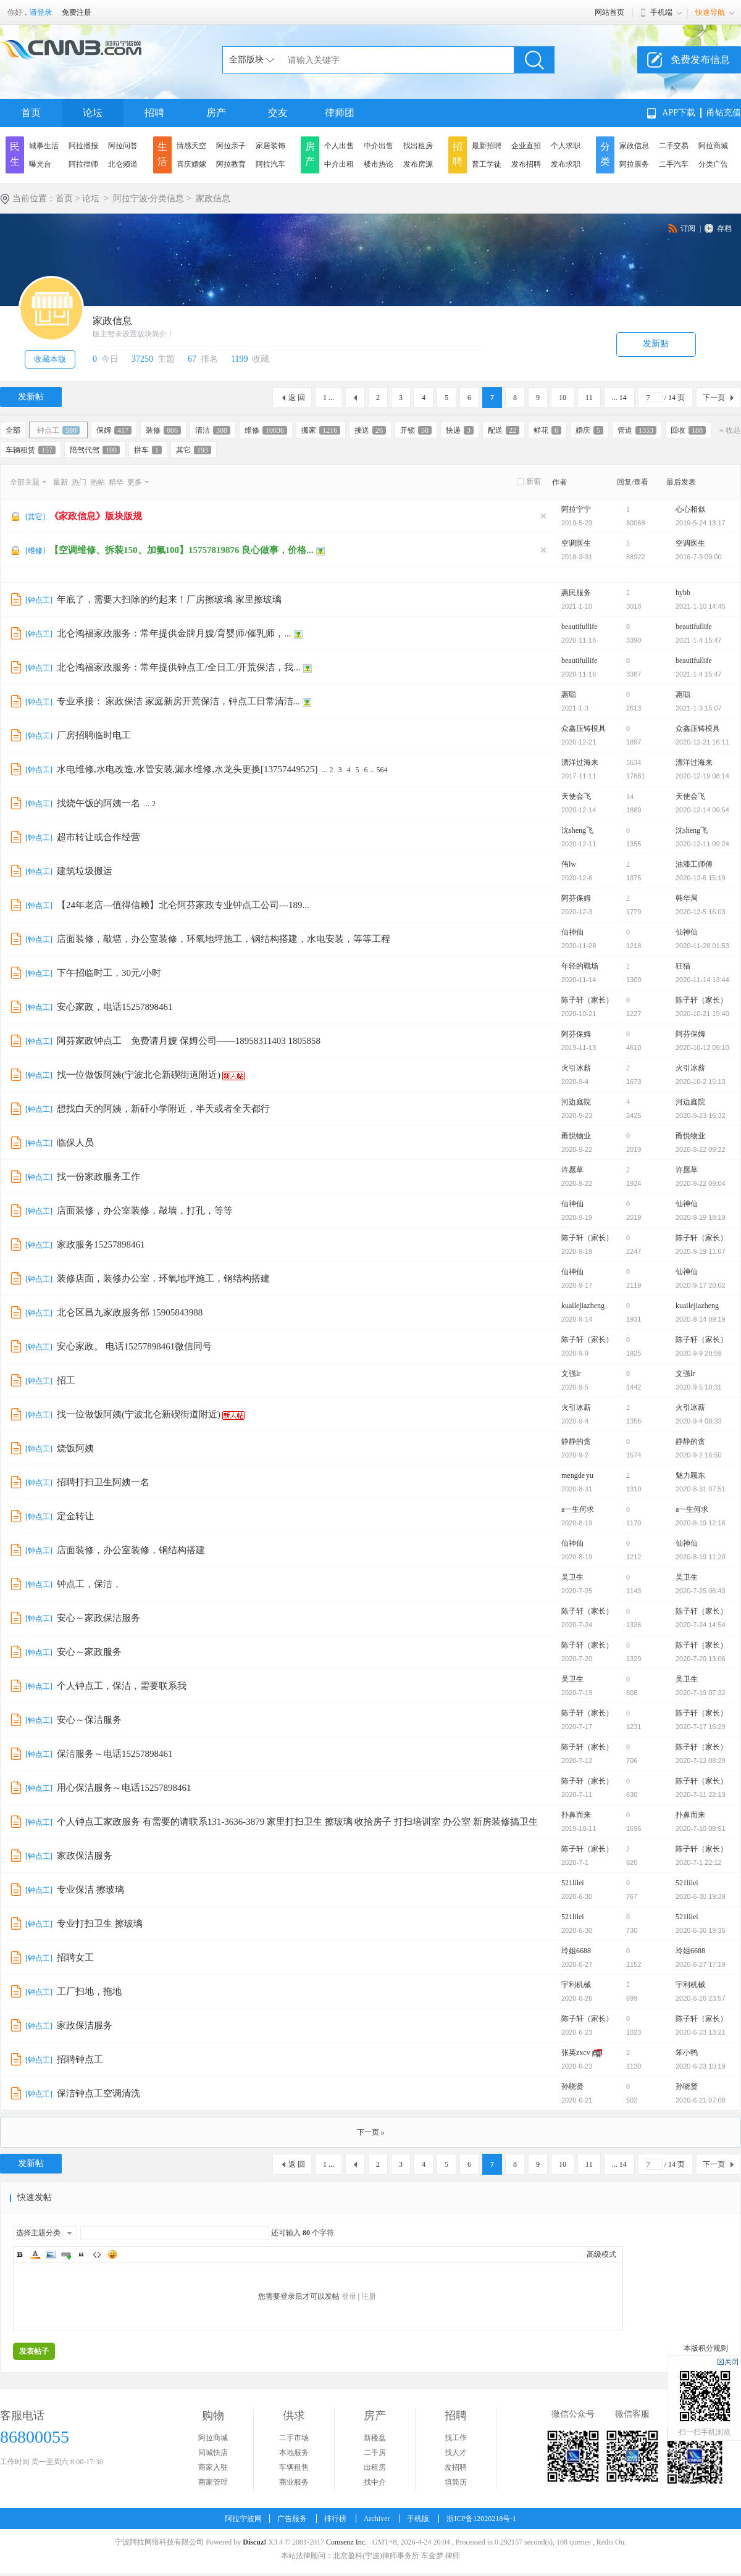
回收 (688, 430)
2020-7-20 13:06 (701, 1658)
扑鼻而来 (576, 1815)
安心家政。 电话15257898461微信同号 (134, 1346)
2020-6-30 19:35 (701, 1930)
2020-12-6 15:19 (701, 878)
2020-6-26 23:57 (701, 1998)
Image (50, 2254)
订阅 (687, 228)
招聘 (154, 112)
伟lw (568, 864)
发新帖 (31, 396)
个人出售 (339, 145)
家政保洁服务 (84, 1856)
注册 (368, 2296)
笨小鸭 (687, 2052)
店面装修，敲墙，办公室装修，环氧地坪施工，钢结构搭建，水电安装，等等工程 (223, 939)
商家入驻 (213, 2467)
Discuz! (254, 2542)
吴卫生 (572, 1577)
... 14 (619, 397)
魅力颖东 (690, 1475)
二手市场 (294, 2437)
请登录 (41, 12)
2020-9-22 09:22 (701, 1149)
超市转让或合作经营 (98, 837)
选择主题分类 (38, 2232)
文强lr (570, 1373)
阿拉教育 (231, 164)
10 (562, 397)
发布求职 (565, 164)
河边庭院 (576, 1102)
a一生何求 (577, 1509)
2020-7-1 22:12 (699, 1862)
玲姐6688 (576, 1950)
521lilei (572, 1882)
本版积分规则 (706, 2348)
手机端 (661, 12)
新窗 (533, 481)
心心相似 (690, 509)
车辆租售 (294, 2467)
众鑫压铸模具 (583, 728)
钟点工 (58, 430)
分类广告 (713, 164)
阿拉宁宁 (576, 509)
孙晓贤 (572, 2086)
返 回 (296, 397)
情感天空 (191, 145)
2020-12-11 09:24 (702, 844)
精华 (116, 482)
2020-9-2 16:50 (699, 1455)
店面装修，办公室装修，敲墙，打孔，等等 (145, 1210)
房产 (216, 112)
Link (66, 2254)
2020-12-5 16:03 (701, 911)
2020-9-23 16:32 (701, 1115)
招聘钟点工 (80, 2059)
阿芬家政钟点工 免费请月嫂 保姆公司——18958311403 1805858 (188, 1041)
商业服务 (294, 2482)
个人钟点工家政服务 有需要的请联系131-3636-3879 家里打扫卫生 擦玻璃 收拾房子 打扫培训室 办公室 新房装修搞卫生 (297, 1822)
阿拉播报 (83, 145)
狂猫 (683, 966)
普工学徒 (486, 164)
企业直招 (526, 145)
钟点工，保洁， (89, 1584)
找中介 (375, 2482)
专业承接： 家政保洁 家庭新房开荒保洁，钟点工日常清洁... (178, 701)
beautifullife (579, 626)
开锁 (416, 430)
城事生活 (44, 145)
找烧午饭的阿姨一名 (98, 803)
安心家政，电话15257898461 (115, 1007)
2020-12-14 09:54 (702, 810)
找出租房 (418, 145)
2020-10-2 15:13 (701, 1081)
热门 (79, 482)
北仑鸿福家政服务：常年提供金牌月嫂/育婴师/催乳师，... (174, 633)
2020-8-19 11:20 (701, 1557)
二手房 (375, 2452)
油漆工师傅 (694, 864)
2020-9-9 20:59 (699, 1353)
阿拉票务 (634, 164)
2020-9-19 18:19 (701, 1217)
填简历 (456, 2482)
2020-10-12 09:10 (702, 1047)
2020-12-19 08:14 (702, 776)
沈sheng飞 (577, 830)
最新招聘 (486, 145)
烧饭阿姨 (75, 1448)
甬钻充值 (723, 112)
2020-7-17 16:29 (701, 1726)
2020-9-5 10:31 (699, 1387)
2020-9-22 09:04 (701, 1183)
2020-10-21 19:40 (702, 1013)
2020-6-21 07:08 (701, 2100)
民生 (15, 154)
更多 (134, 482)
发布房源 (418, 164)
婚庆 (589, 430)
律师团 (339, 112)
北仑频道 (123, 164)
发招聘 (456, 2467)
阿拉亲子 (231, 145)
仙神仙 (572, 932)
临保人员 (75, 1143)
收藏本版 (50, 359)
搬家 (320, 430)
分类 (605, 154)
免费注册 (76, 12)
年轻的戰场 (579, 966)
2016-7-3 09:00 (699, 557)
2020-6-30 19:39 (701, 1896)
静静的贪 (576, 1441)
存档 (724, 228)
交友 (278, 112)
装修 (163, 430)
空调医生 (576, 543)
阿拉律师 (83, 164)
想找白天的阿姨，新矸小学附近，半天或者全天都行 (163, 1109)
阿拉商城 (713, 145)
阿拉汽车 (270, 164)
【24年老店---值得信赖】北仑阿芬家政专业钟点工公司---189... (183, 905)
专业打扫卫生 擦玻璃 (100, 1923)
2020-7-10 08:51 (701, 1828)
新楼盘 (375, 2437)
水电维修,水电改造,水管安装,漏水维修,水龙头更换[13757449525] (187, 769)
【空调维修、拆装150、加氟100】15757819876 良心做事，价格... (181, 550)
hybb (683, 592)
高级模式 (601, 2254)
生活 (162, 154)
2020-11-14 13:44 (702, 979)
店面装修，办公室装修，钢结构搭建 (131, 1550)
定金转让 (75, 1516)
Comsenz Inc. (346, 2542)
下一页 (714, 397)
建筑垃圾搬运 (84, 871)
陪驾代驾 (95, 450)
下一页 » (371, 2132)
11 (589, 397)
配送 (503, 430)
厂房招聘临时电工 (94, 735)
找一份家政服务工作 (98, 1177)
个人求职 (565, 145)
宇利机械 (576, 1984)
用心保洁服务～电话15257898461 (124, 1788)
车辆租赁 (31, 450)
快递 (460, 430)
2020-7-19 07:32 (701, 1692)
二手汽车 (674, 164)
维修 (266, 430)
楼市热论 (378, 164)
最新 (60, 482)
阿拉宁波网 (243, 2518)
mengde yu (577, 1475)
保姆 (114, 430)
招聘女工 (75, 1957)
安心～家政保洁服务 (98, 1618)
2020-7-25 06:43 (701, 1590)
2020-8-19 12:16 (701, 1523)
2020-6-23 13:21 (701, 2032)
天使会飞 (576, 796)
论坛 (93, 112)
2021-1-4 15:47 (699, 640)
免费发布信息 (700, 59)
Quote (81, 2254)
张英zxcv (575, 2052)
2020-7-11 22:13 (701, 1794)
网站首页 (609, 12)
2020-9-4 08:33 (699, 1421)
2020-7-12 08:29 (701, 1760)
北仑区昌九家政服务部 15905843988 (130, 1312)
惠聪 (568, 694)
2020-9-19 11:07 (701, 1251)
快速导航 (710, 12)
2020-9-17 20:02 (701, 1285)
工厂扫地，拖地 (89, 1991)
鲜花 (547, 430)
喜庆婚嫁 (191, 164)
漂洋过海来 (579, 762)
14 (630, 796)
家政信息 (634, 145)
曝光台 (40, 164)
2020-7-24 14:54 (701, 1624)
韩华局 (687, 898)
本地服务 (294, 2452)
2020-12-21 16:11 (702, 742)
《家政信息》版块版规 (95, 516)
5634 (633, 762)
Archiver (377, 2518)
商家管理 (213, 2482)
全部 (13, 430)
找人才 (456, 2452)
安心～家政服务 (89, 1652)
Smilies (112, 2254)
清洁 (212, 430)
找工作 (456, 2437)
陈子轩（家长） (587, 1000)
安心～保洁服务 (89, 1720)
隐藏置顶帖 (543, 516)
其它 (193, 450)
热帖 (97, 482)
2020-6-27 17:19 (701, 1964)
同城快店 (213, 2452)
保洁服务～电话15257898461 (115, 1754)
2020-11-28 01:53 (702, 945)
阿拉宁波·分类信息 (149, 198)
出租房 (375, 2467)
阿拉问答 (123, 145)
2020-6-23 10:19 (701, 2066)
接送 (370, 430)
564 (382, 769)
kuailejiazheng (583, 1305)
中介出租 (339, 164)
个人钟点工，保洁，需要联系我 (121, 1686)
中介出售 (378, 145)
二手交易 (674, 145)
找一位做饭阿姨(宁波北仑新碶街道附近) (138, 1075)
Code (97, 2254)
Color (35, 2254)
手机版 (418, 2518)
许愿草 (572, 1169)
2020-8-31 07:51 (701, 1489)
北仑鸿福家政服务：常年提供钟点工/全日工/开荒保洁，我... (179, 667)
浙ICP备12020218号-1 (481, 2518)
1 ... (328, 397)
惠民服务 (576, 592)
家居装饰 (270, 145)
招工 (66, 1380)
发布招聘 (526, 164)
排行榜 (335, 2518)
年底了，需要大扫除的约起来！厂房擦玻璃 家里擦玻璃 (169, 599)
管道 (637, 430)
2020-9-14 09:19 (701, 1319)
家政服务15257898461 (101, 1244)
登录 (348, 2296)
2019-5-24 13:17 (701, 523)
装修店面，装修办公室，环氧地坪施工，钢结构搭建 (163, 1278)
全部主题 (25, 482)
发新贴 (656, 343)
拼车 (148, 450)
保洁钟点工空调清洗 (98, 2093)
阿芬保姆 (576, 898)
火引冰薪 (576, 1068)
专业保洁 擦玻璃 (90, 1889)
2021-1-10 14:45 (701, 606)
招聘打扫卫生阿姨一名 (103, 1482)
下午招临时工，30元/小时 (109, 973)
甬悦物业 (576, 1136)
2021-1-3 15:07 (699, 708)
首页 (31, 112)
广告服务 (292, 2518)
